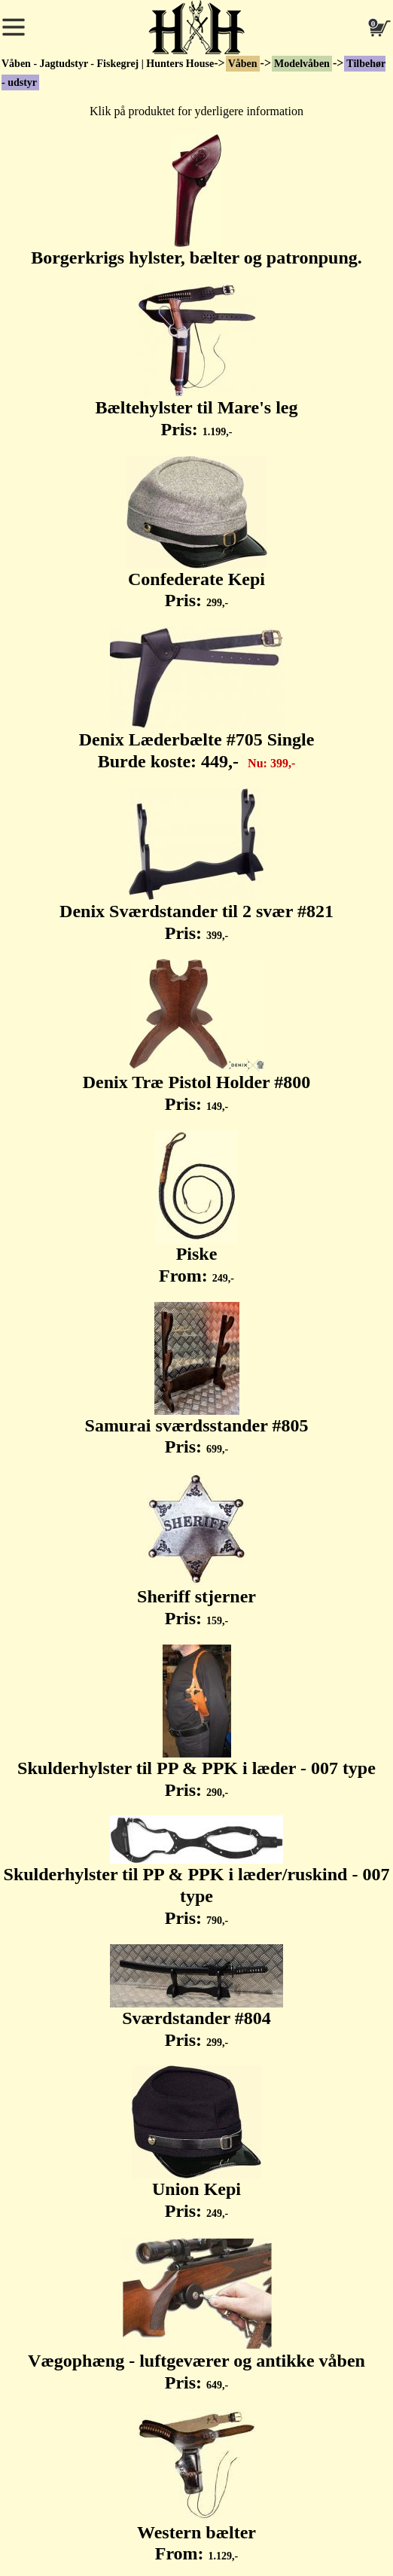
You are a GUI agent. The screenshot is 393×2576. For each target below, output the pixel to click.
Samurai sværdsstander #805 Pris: (197, 1379)
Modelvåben (302, 63)
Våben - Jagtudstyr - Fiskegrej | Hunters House (108, 63)
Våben (242, 63)
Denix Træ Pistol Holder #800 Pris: (197, 1036)
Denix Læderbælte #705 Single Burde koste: (197, 698)
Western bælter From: (196, 2486)
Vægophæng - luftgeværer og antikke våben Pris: (196, 2314)
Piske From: (196, 1207)
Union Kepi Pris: (196, 2143)
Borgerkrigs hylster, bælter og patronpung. (196, 200)
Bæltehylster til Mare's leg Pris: (196, 361)
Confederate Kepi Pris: (196, 533)
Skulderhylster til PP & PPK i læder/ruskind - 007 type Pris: (197, 1871)
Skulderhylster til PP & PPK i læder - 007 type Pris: (196, 1722)
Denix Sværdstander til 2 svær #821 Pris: (196, 865)
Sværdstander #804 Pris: (196, 1997)
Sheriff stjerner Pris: (196, 1550)
